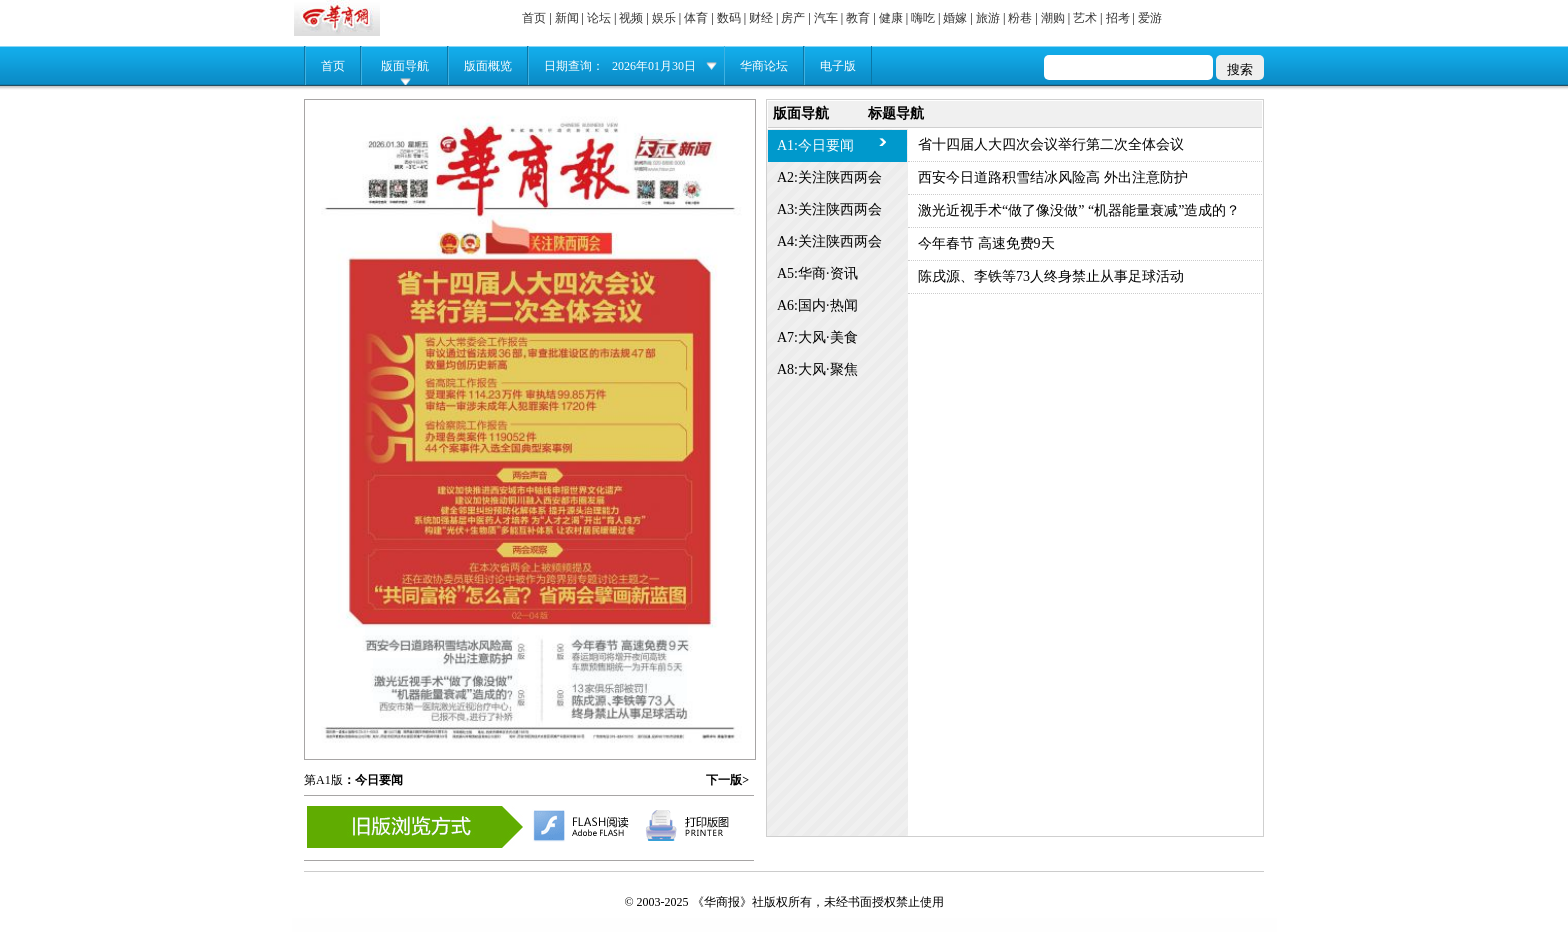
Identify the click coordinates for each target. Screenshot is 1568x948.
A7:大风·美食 (817, 337)
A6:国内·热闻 (817, 305)
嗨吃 (923, 18)
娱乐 (664, 18)
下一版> (727, 780)
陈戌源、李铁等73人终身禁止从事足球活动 (1051, 276)
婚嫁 (955, 18)
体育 (696, 18)
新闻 (567, 18)
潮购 (1053, 18)
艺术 (1085, 18)
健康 (891, 18)
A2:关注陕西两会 (829, 177)
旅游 (988, 18)
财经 (761, 18)
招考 (1118, 18)
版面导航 (405, 66)
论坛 (599, 18)
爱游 (1150, 18)
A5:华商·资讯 (817, 273)
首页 (534, 18)
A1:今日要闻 (815, 145)
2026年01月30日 (654, 66)
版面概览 (488, 66)
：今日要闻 (373, 780)
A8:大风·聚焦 (817, 369)
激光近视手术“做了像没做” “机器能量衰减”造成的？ (1079, 210)
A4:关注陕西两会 (829, 241)
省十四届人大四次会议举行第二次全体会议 (1051, 144)
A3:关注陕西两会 (829, 209)
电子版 (838, 66)
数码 (729, 18)
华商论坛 (764, 66)
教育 (858, 18)
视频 (631, 18)
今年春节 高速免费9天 (986, 243)
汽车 (826, 18)
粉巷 (1020, 18)
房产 (793, 18)
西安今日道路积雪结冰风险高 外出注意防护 (1053, 177)
